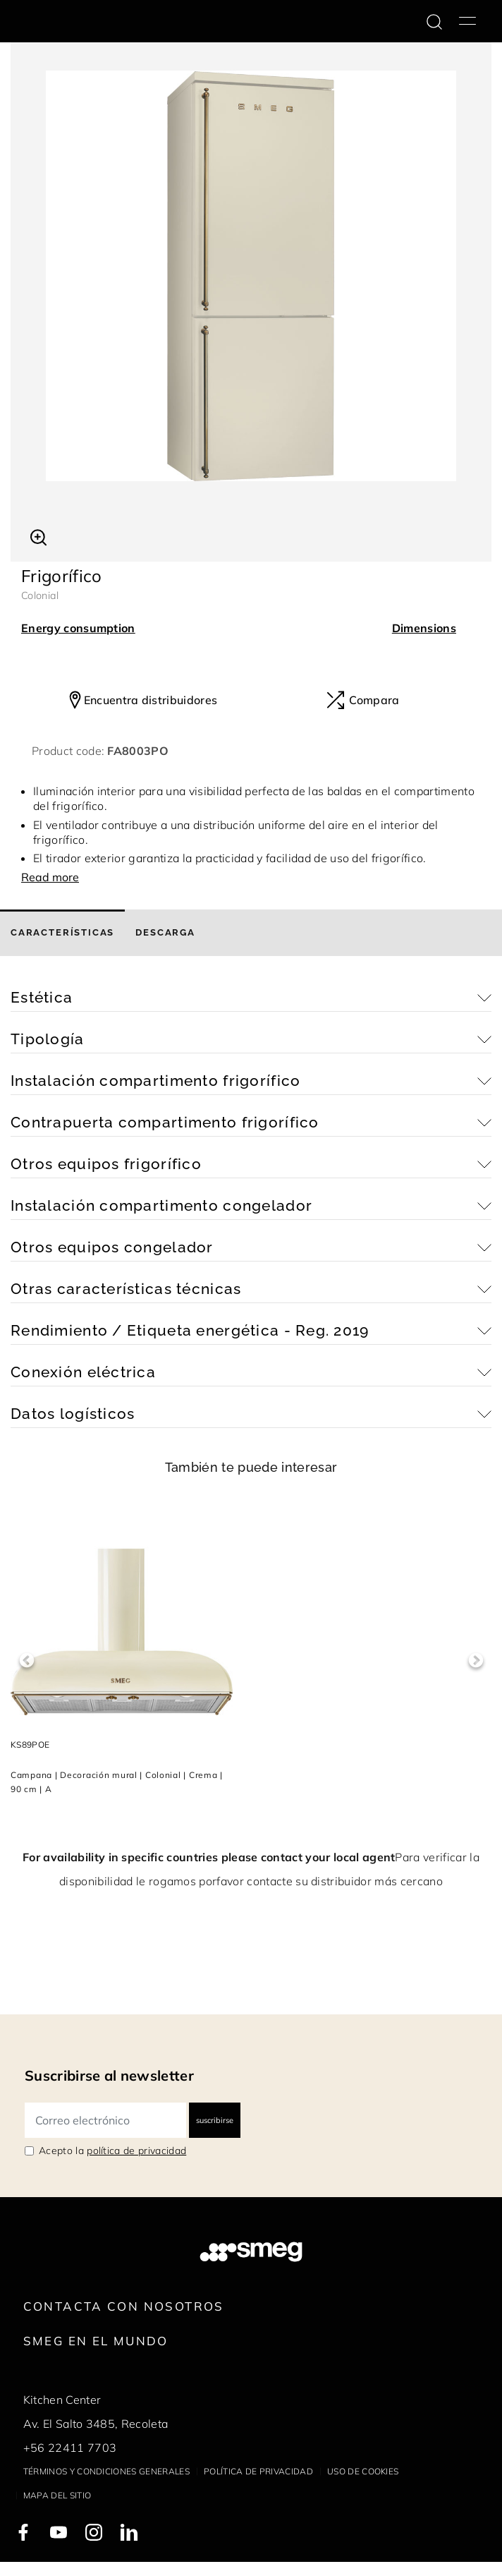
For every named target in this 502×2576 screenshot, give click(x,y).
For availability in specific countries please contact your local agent (209, 1857)
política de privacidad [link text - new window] (136, 2150)
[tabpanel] (251, 276)
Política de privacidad (258, 2471)
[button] (38, 536)
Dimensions (424, 628)
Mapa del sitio (57, 2495)
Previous (26, 1660)
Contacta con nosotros (123, 2306)
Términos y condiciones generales (106, 2471)
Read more (50, 877)
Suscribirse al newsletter (109, 2075)
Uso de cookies (362, 2471)
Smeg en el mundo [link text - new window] (96, 2340)
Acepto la (112, 2150)
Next (475, 1660)
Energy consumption (78, 628)
